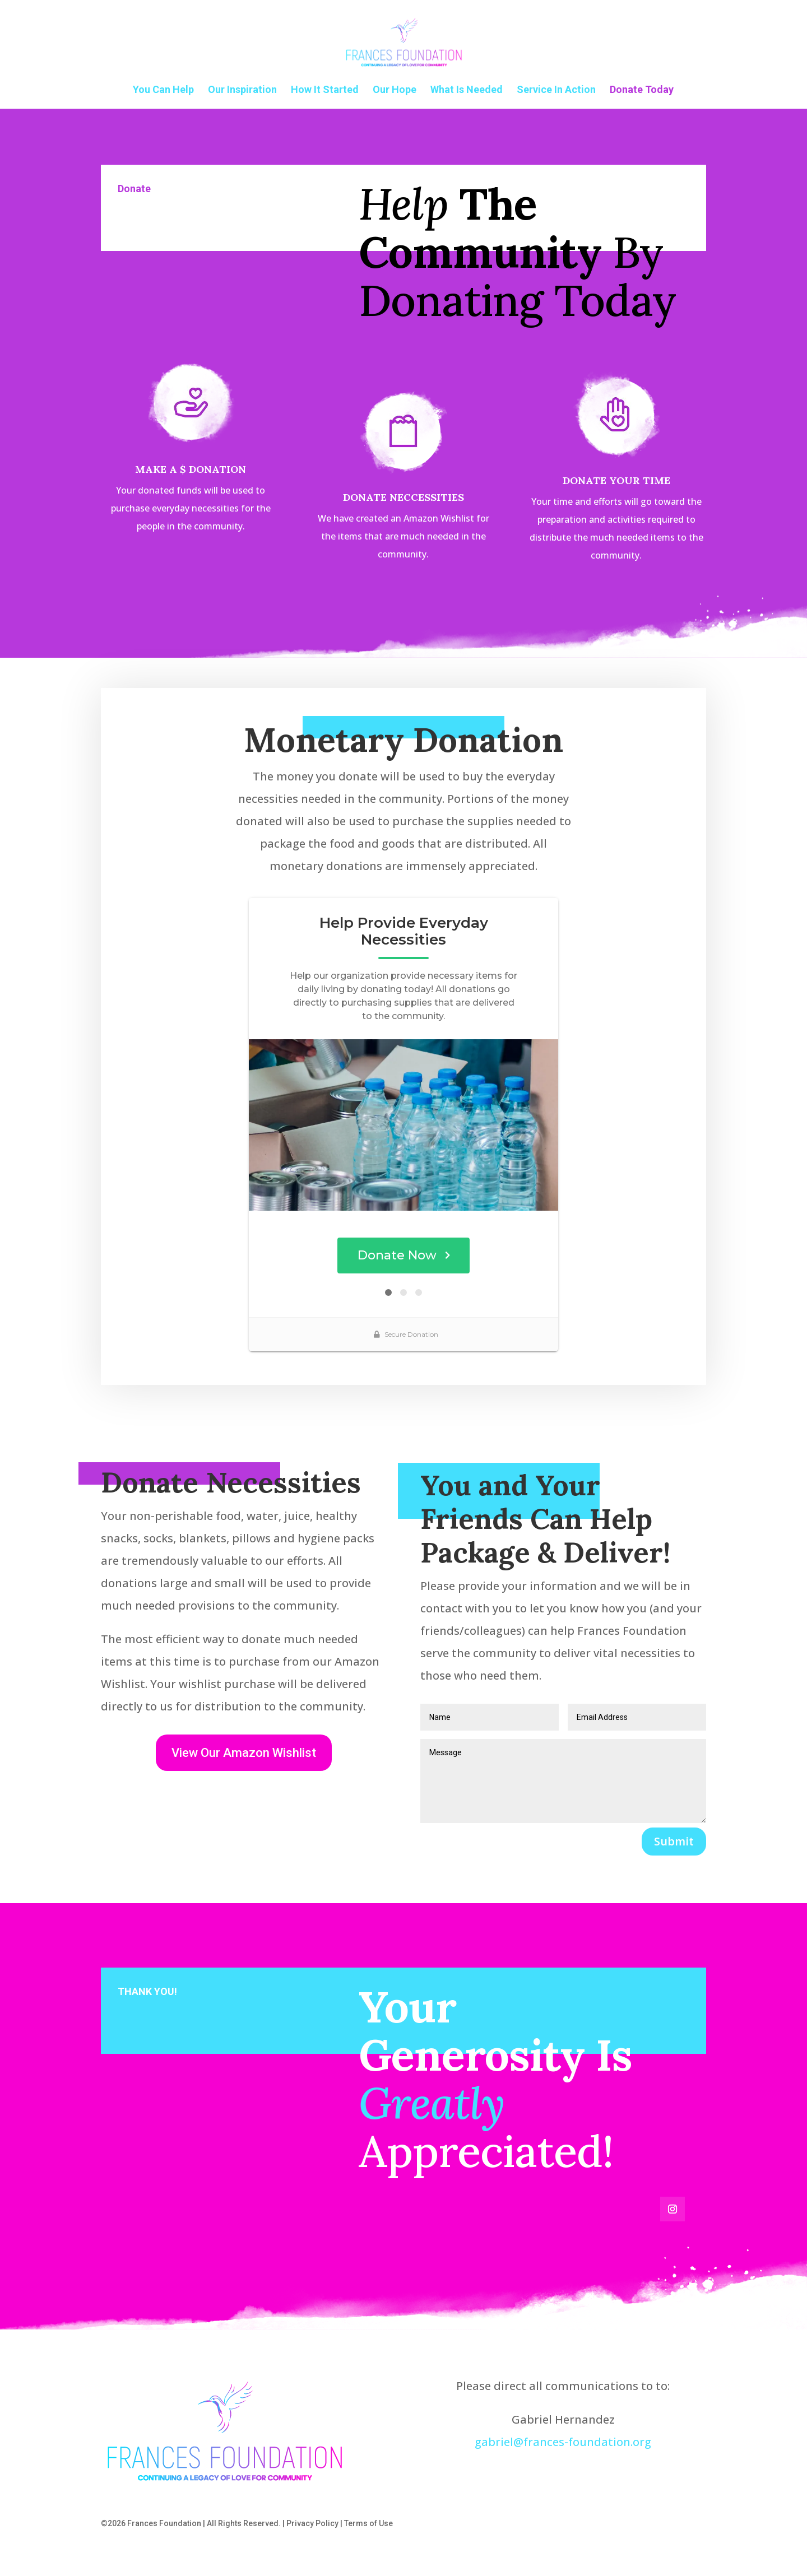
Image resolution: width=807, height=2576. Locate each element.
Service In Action (556, 90)
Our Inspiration (242, 90)
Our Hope (394, 90)
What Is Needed (466, 90)
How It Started (325, 90)
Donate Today (642, 90)
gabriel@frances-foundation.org (563, 2441)
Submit (674, 1841)
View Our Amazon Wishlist (243, 1753)
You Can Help (163, 90)
